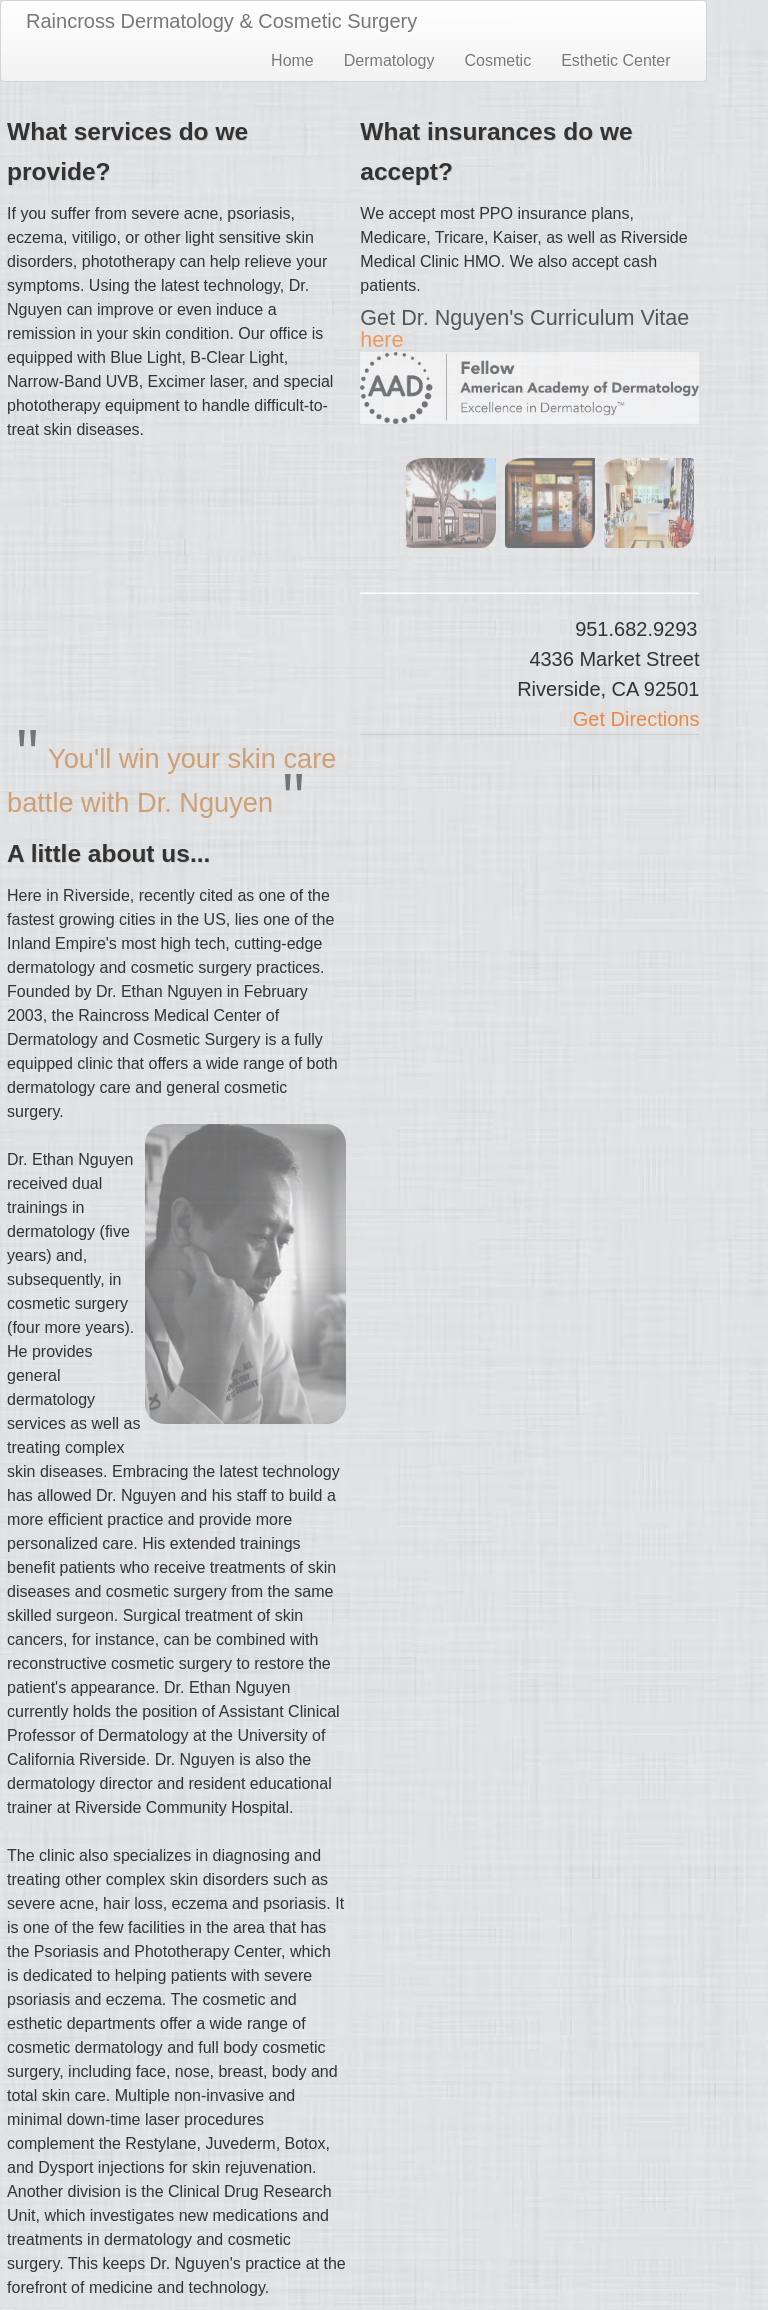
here (381, 339)
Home (292, 60)
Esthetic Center (615, 60)
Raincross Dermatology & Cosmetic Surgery (221, 21)
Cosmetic (497, 60)
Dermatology (389, 60)
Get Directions (636, 719)
